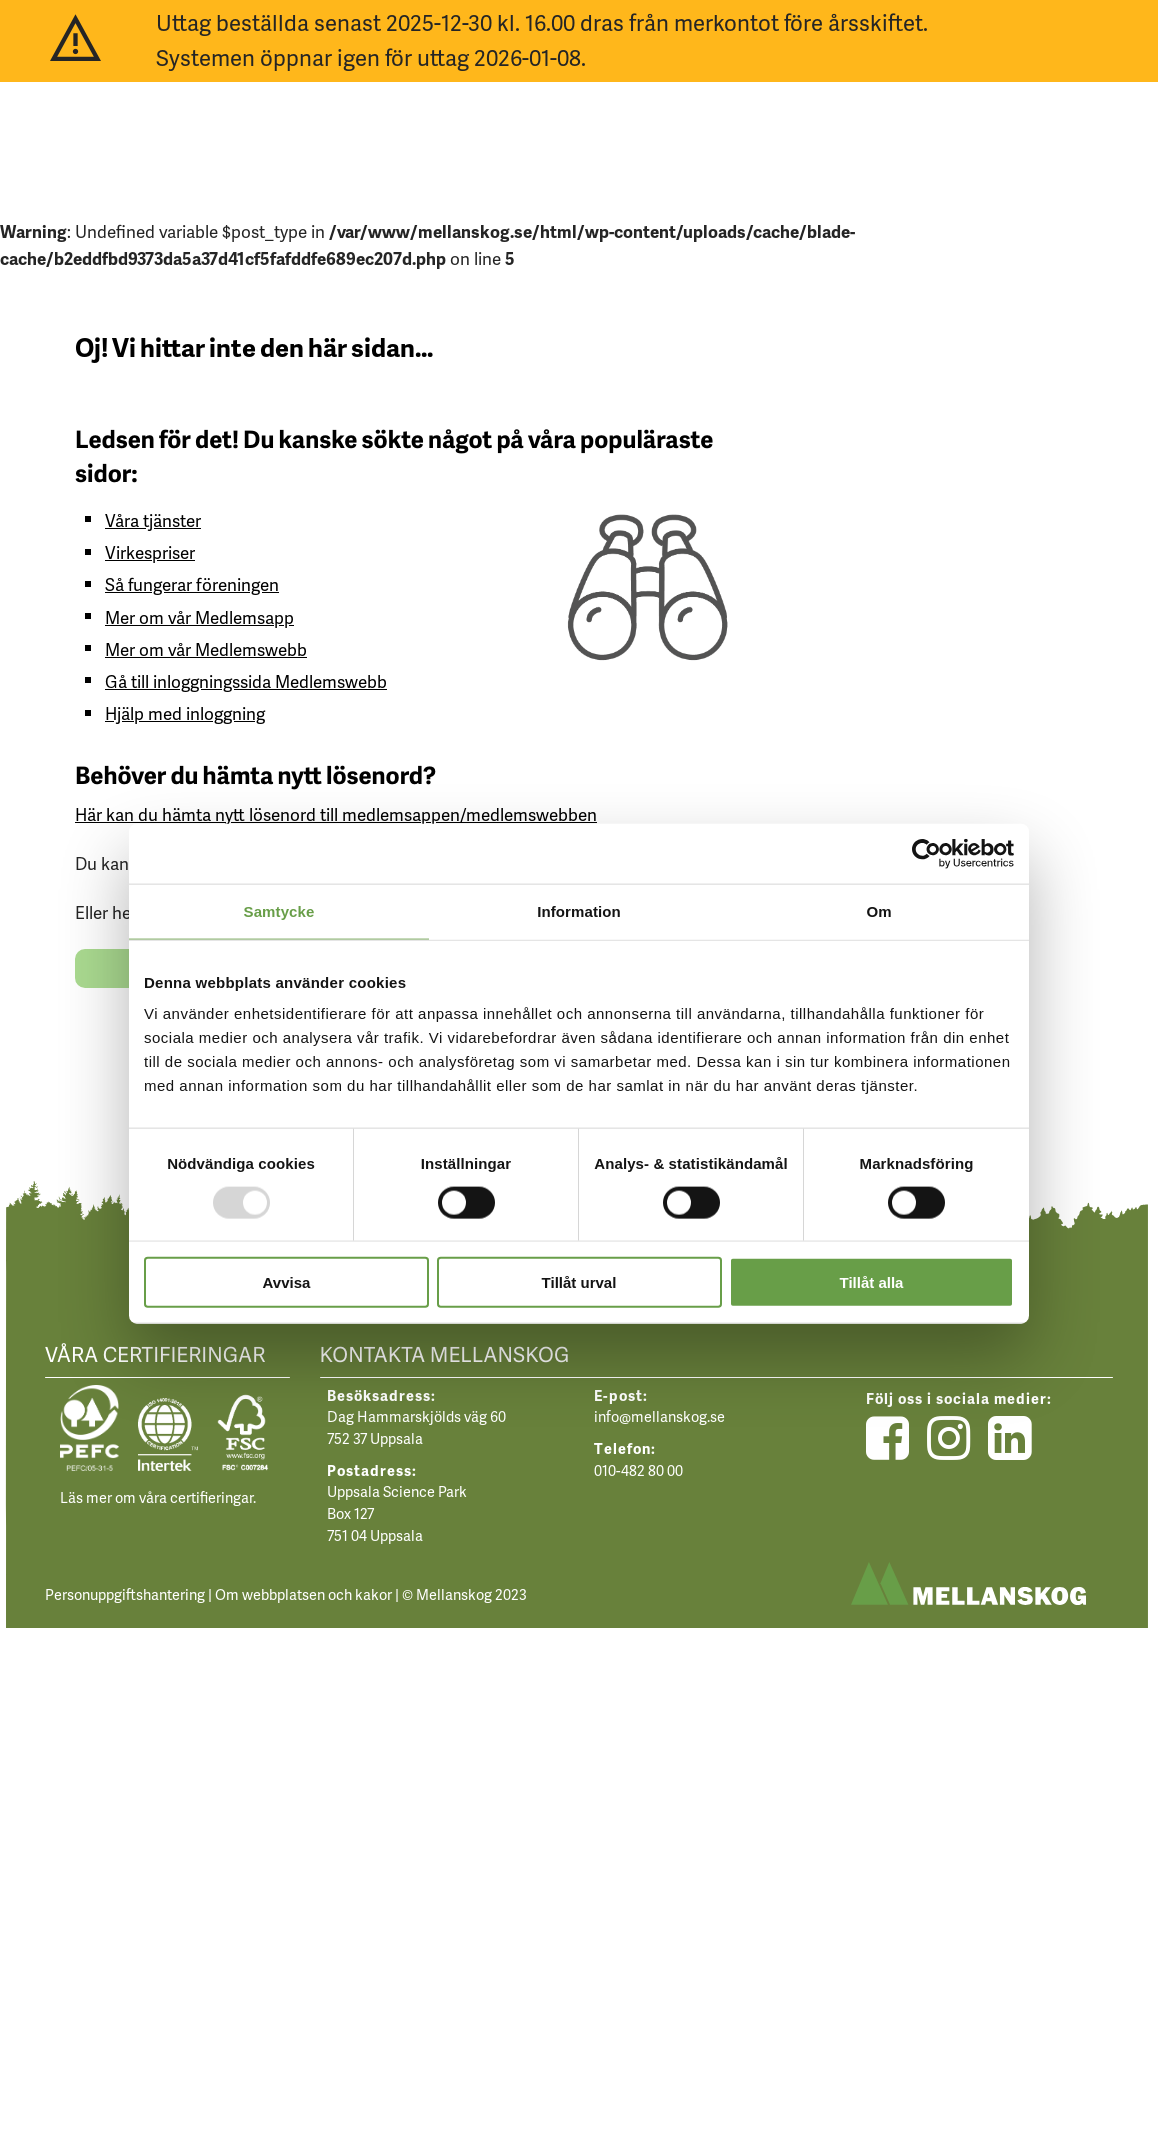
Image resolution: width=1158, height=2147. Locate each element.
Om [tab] (878, 910)
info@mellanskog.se (659, 1416)
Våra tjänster (153, 520)
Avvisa (287, 1282)
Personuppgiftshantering (125, 1594)
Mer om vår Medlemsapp (199, 617)
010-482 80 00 (638, 1470)
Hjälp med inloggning (185, 713)
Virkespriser (150, 552)
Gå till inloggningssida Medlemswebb (246, 681)
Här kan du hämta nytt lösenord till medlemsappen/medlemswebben (336, 814)
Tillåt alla (872, 1282)
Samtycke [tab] (279, 910)
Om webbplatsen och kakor (303, 1594)
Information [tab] (579, 910)
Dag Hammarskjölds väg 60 (416, 1416)
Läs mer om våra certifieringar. (158, 1497)
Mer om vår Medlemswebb (206, 649)
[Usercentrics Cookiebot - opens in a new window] (926, 853)
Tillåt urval (579, 1282)
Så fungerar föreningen (192, 584)
